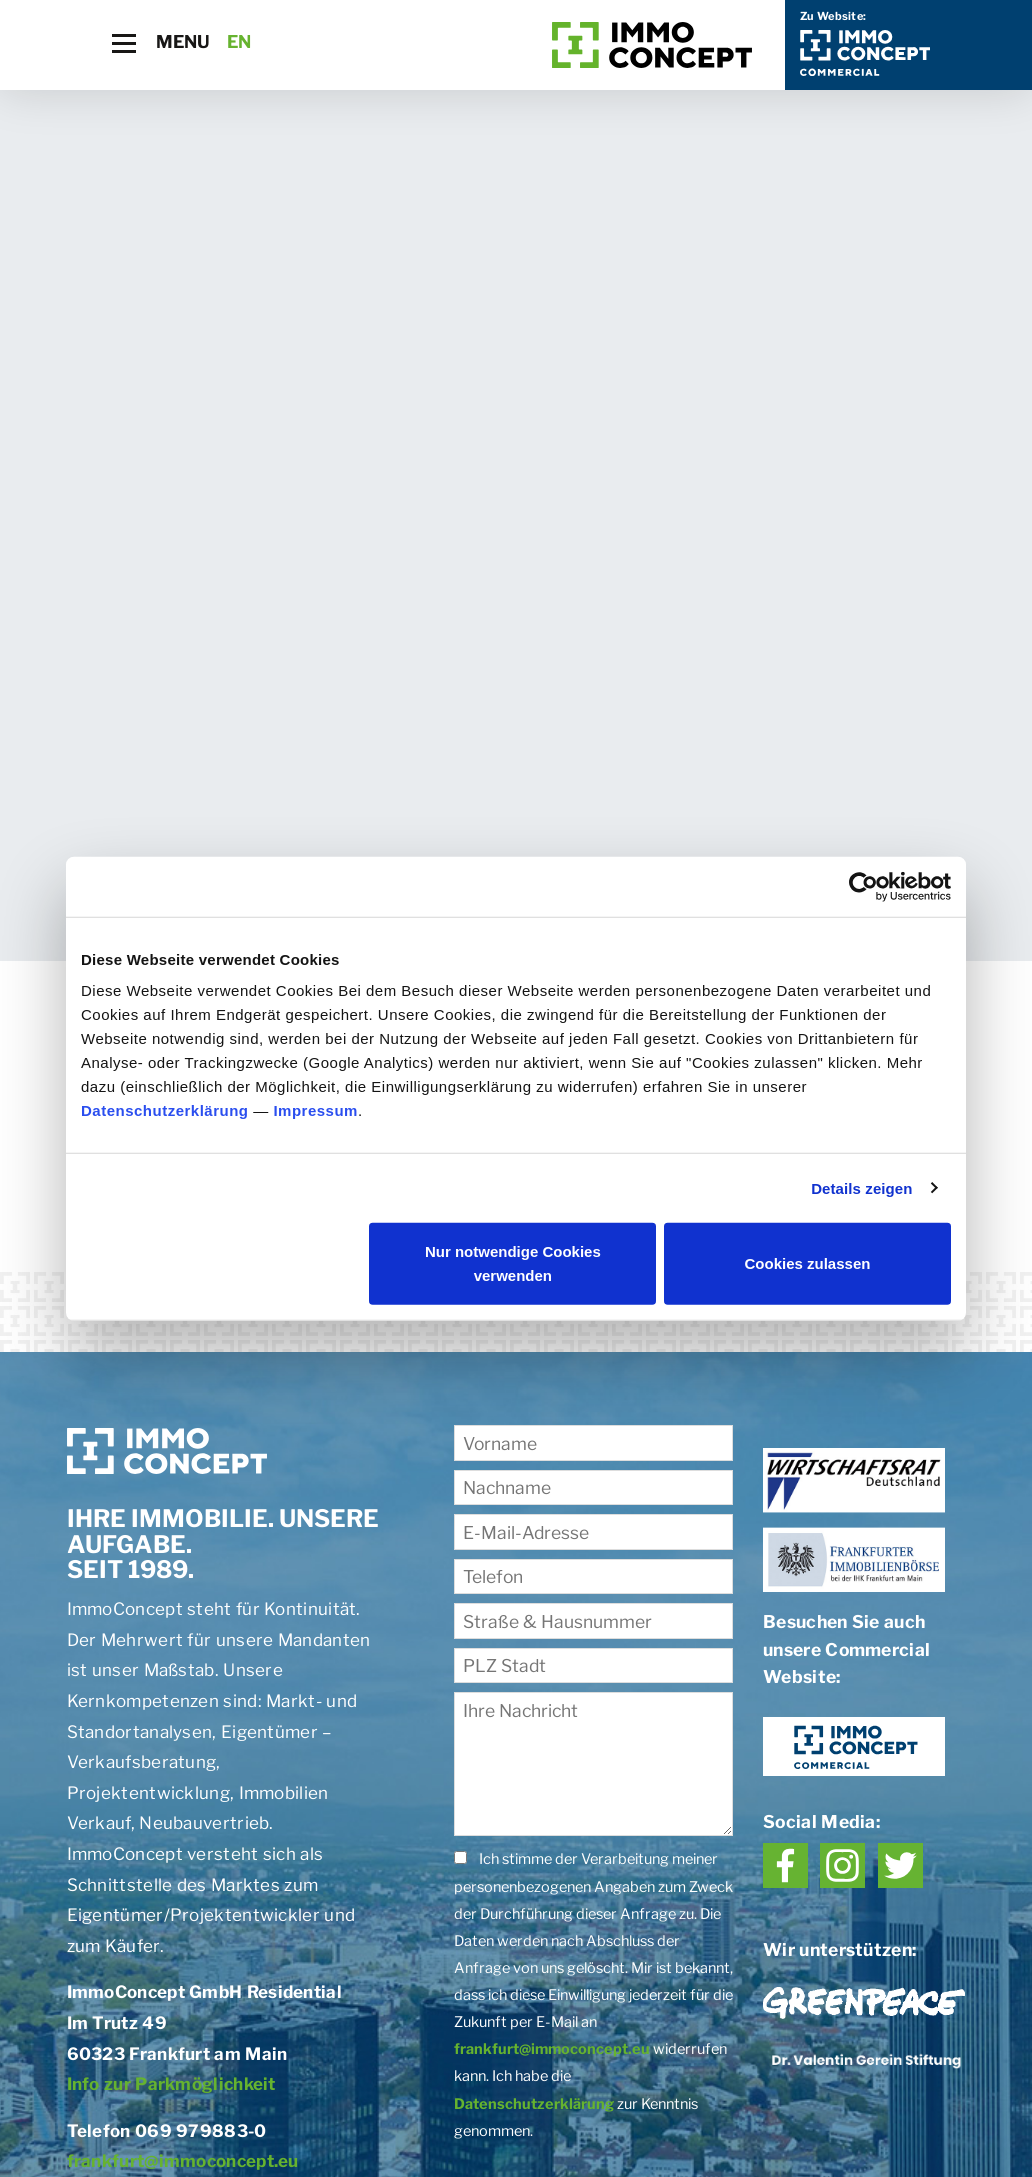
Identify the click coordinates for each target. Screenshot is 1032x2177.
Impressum (315, 1110)
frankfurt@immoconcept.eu (183, 2161)
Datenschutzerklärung (165, 1110)
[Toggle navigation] (124, 43)
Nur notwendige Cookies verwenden (513, 1263)
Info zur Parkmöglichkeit (171, 2084)
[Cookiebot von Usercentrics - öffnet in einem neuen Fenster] (863, 886)
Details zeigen (861, 1187)
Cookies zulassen (808, 1263)
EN (239, 41)
